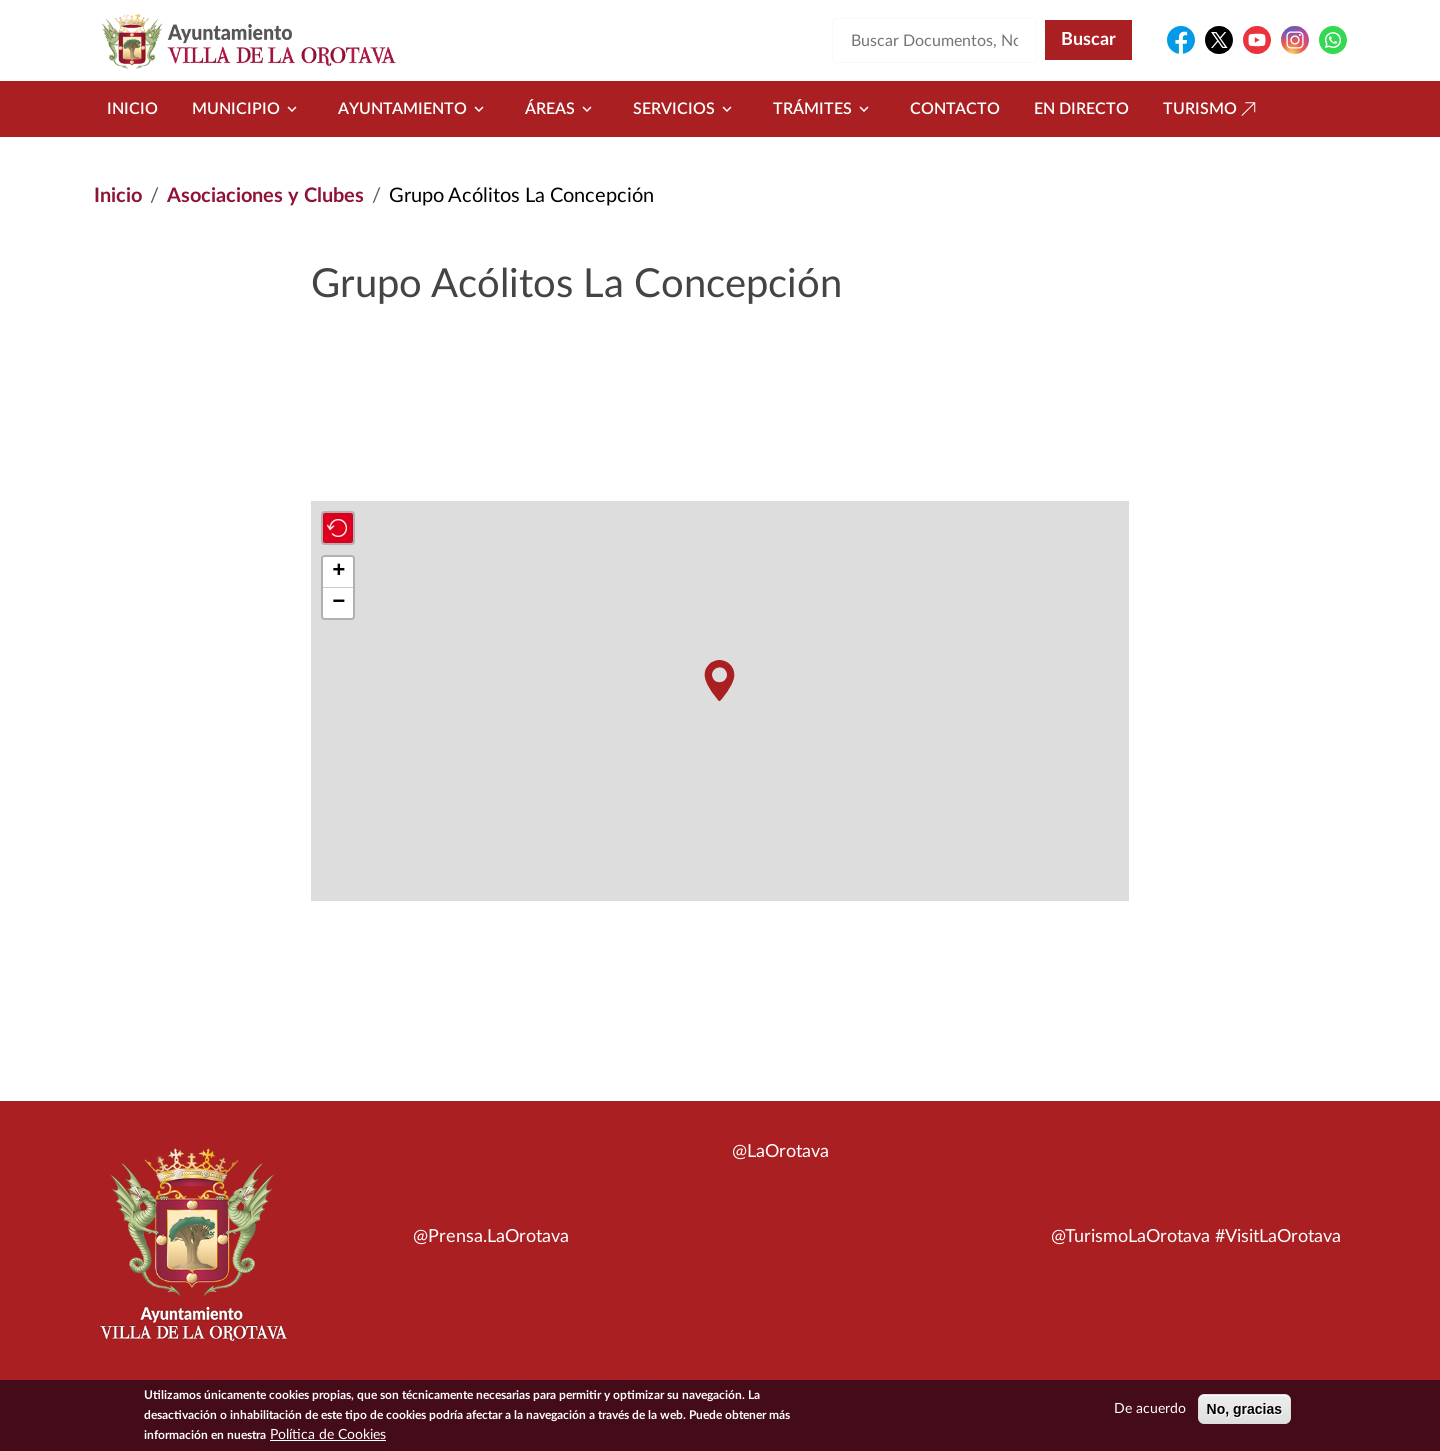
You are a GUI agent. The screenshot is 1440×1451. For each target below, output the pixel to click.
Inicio (132, 109)
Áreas (562, 109)
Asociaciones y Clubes (265, 196)
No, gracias (1244, 1410)
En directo (1081, 109)
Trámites (824, 109)
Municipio (248, 109)
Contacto (955, 109)
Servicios (686, 109)
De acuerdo (1150, 1410)
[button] (719, 680)
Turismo (1212, 109)
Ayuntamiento (414, 109)
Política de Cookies (328, 1436)
